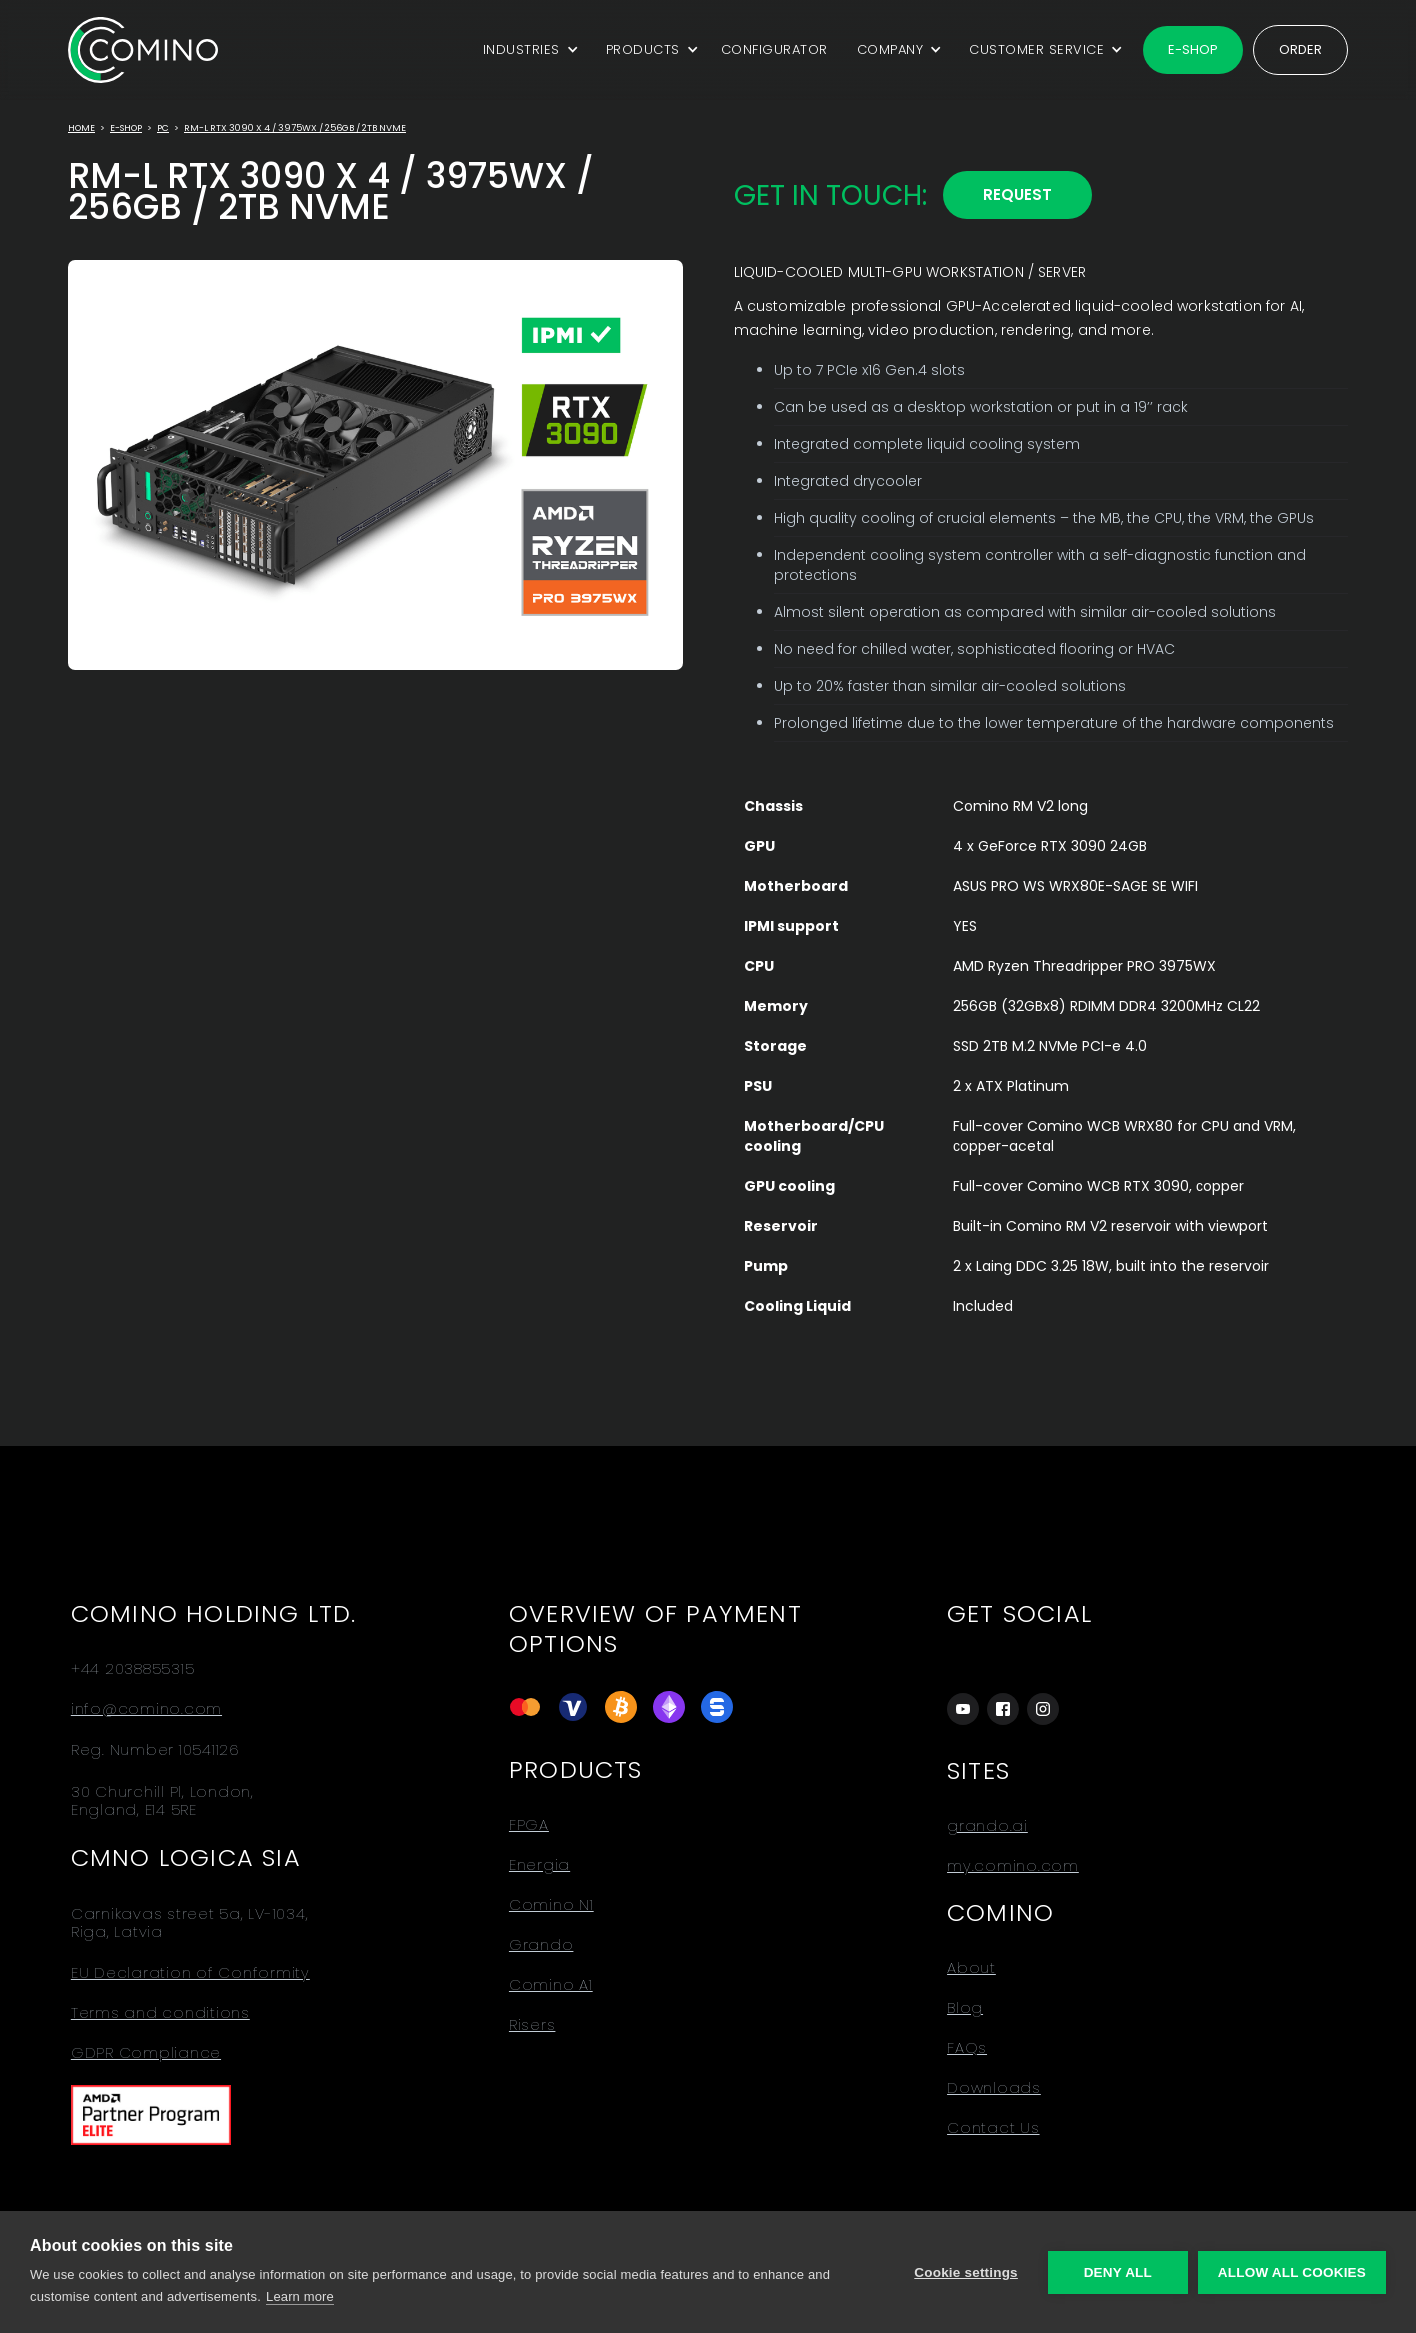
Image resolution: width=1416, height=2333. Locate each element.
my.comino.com (1013, 1866)
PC (163, 128)
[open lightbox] (375, 465)
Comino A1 (551, 1985)
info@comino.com (146, 1709)
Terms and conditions (160, 2013)
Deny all (1118, 2272)
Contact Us (993, 2128)
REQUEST (1017, 194)
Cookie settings (966, 2272)
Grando (541, 1945)
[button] (527, 50)
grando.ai (987, 1826)
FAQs (967, 2048)
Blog (965, 2008)
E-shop (1193, 49)
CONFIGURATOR (774, 49)
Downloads (994, 2088)
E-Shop (126, 128)
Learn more (300, 2296)
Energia (539, 1865)
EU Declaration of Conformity (190, 1973)
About (971, 1968)
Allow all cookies (1292, 2272)
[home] (143, 49)
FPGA (529, 1825)
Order (1300, 49)
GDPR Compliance (146, 2053)
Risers (532, 2025)
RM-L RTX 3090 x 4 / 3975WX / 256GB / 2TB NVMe (295, 128)
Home (81, 128)
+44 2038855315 (133, 1669)
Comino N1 (551, 1905)
